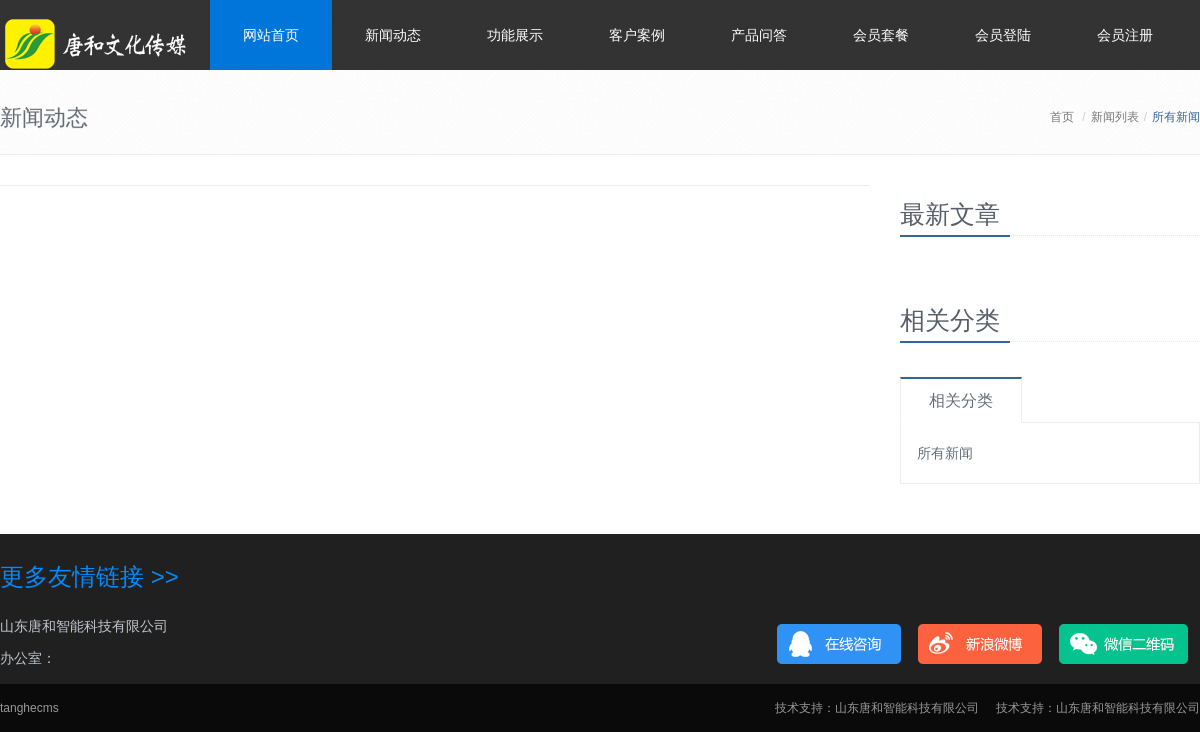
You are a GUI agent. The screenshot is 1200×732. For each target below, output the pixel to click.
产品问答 (759, 35)
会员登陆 (1003, 35)
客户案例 (637, 35)
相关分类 (961, 400)
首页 (1062, 117)
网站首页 (271, 35)
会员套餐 (881, 35)
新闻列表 (1115, 117)
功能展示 (515, 35)
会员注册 (1125, 35)
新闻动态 (393, 35)
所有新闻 (945, 453)
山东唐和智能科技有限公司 (84, 626)
